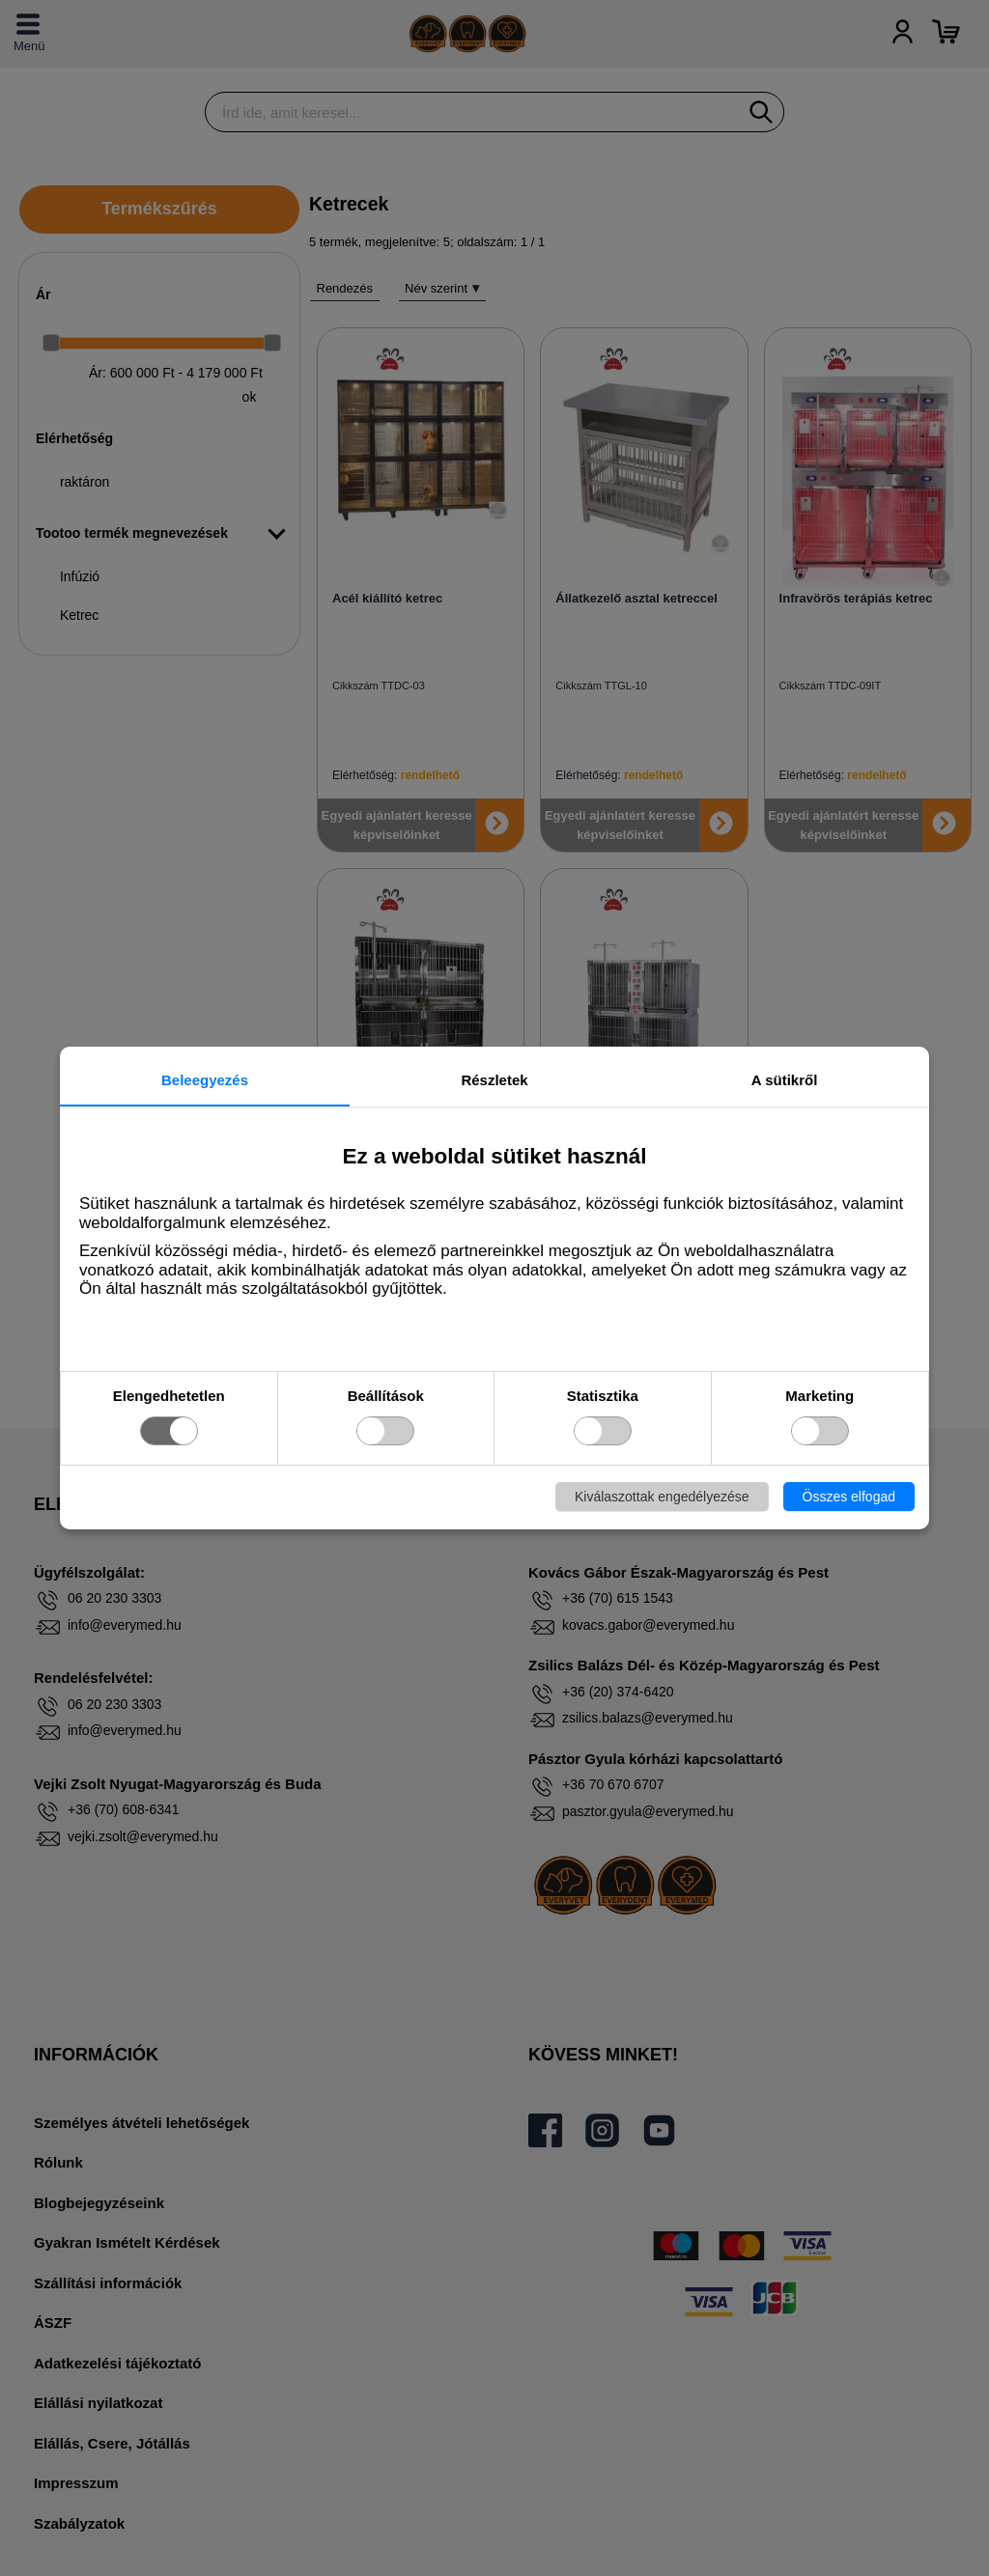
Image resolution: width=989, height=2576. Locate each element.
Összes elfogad (849, 1496)
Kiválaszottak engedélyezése (662, 1496)
